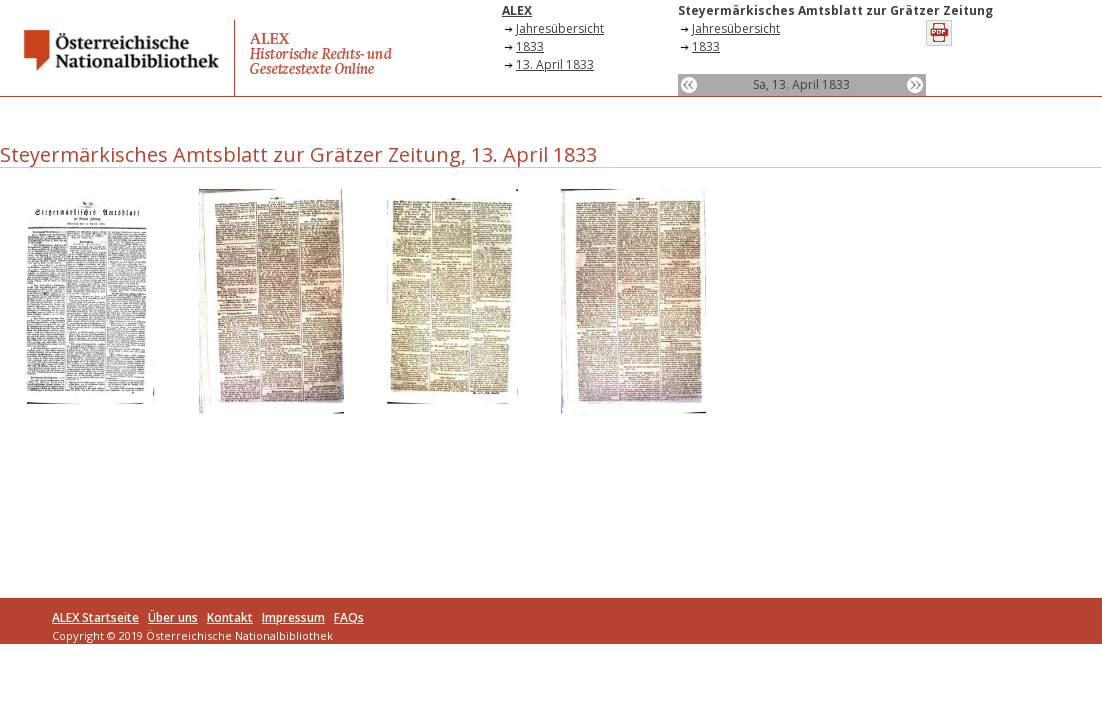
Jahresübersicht (560, 28)
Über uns (173, 617)
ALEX (517, 10)
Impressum (293, 617)
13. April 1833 (555, 64)
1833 (530, 46)
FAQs (349, 617)
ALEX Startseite (95, 617)
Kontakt (230, 617)
